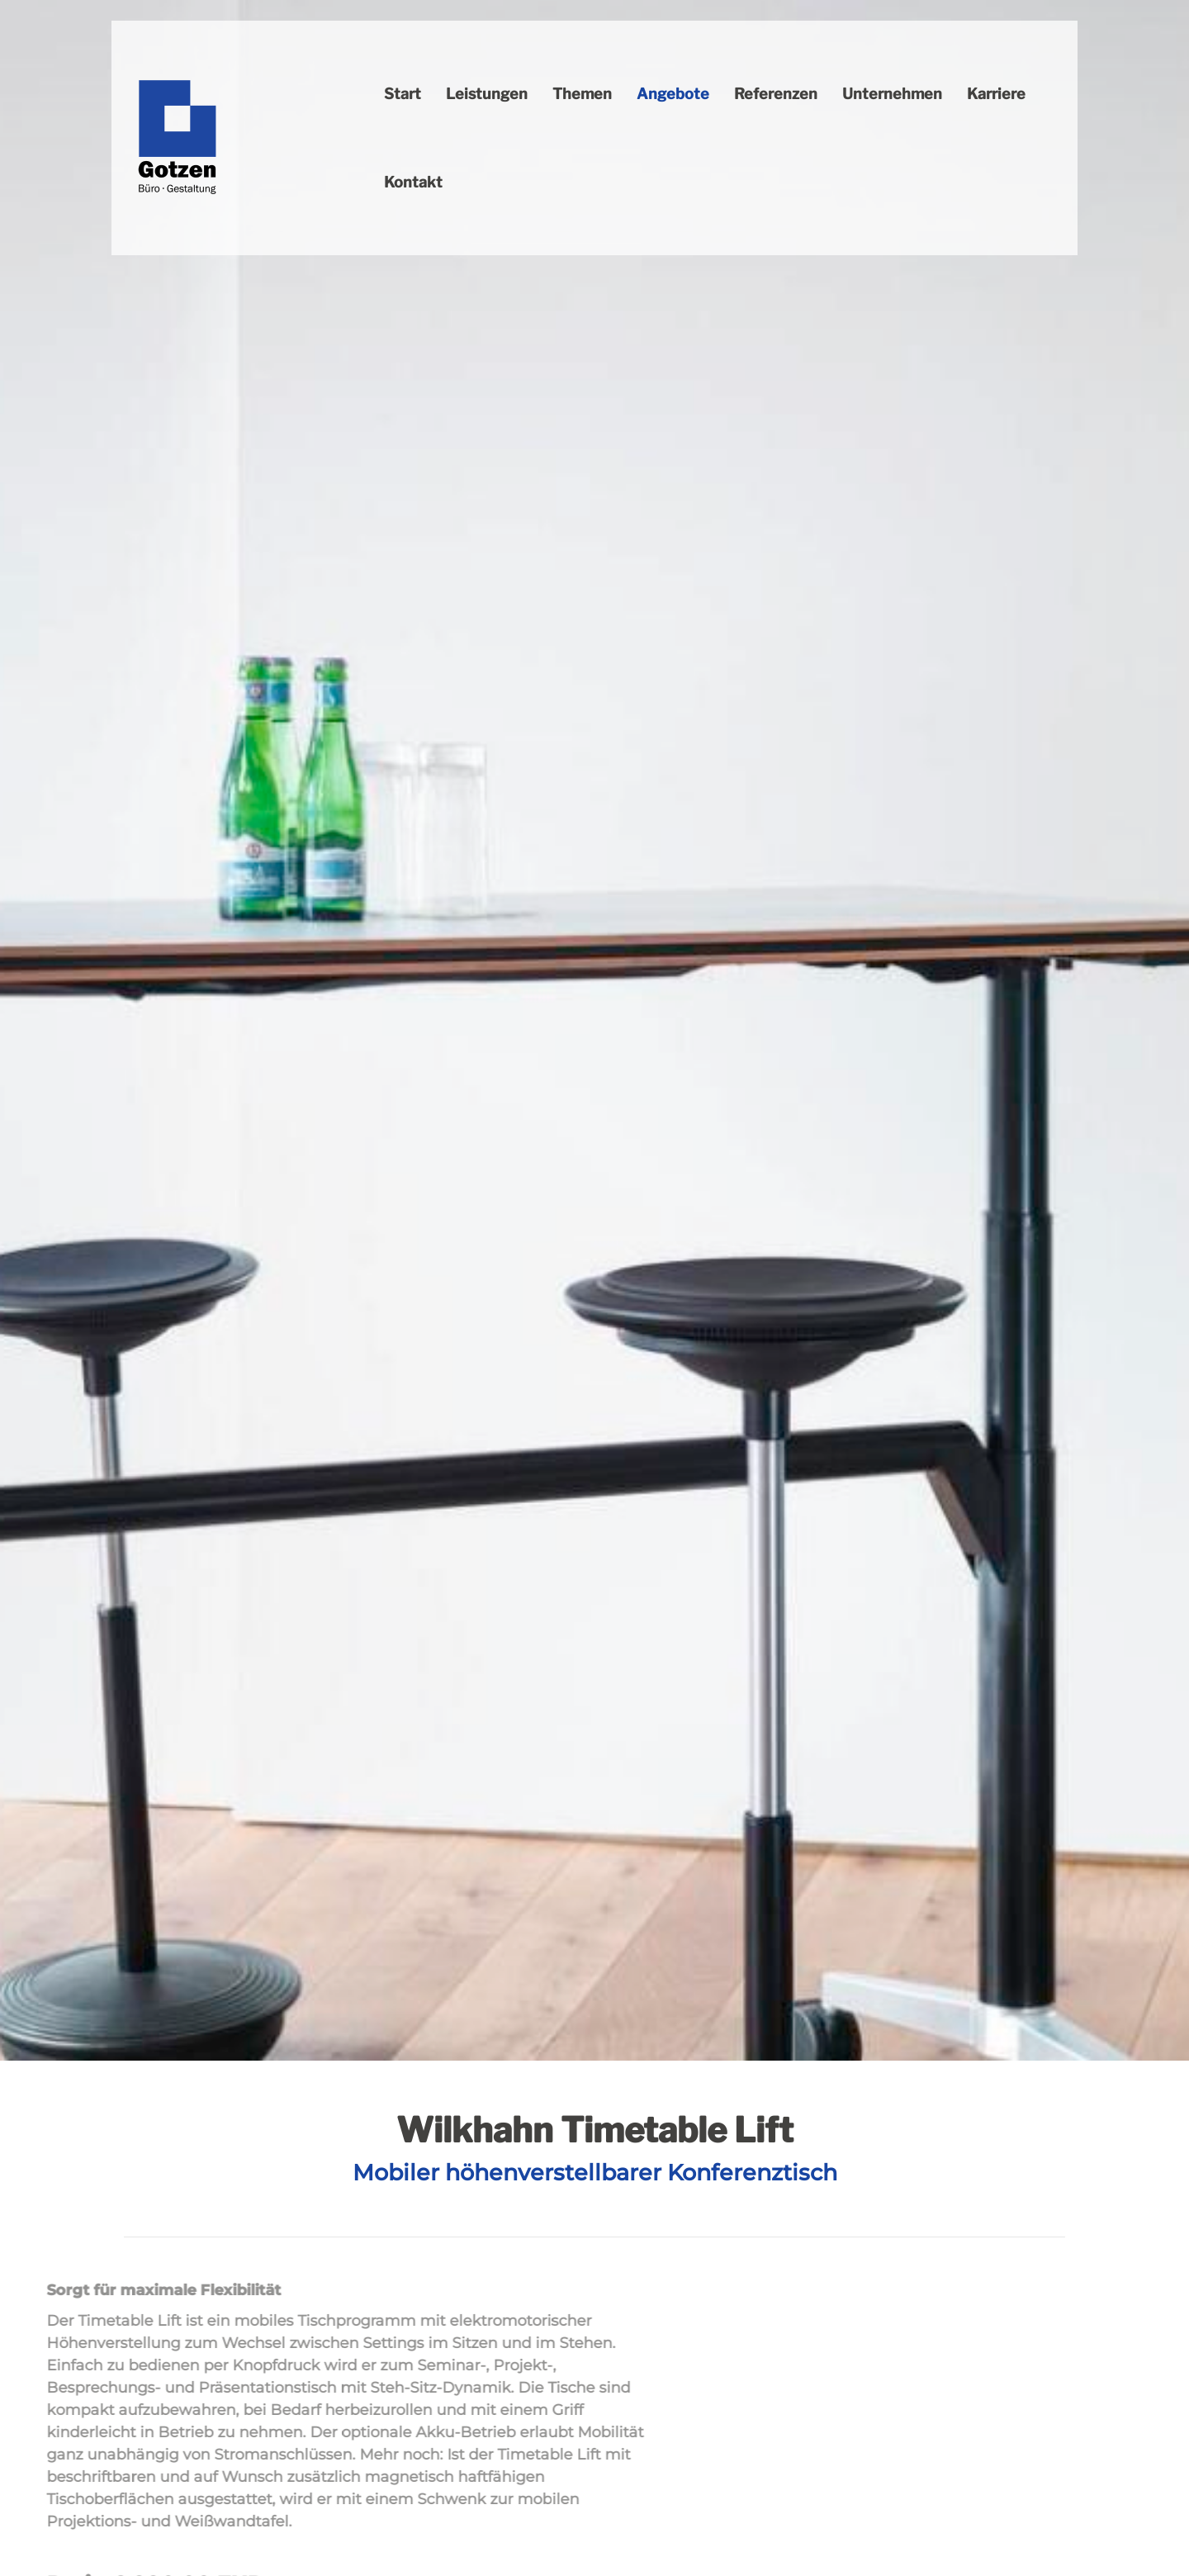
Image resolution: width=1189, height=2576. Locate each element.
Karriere (996, 93)
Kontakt (413, 182)
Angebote (673, 93)
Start (402, 93)
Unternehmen (892, 93)
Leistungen (487, 93)
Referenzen (775, 93)
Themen (582, 93)
